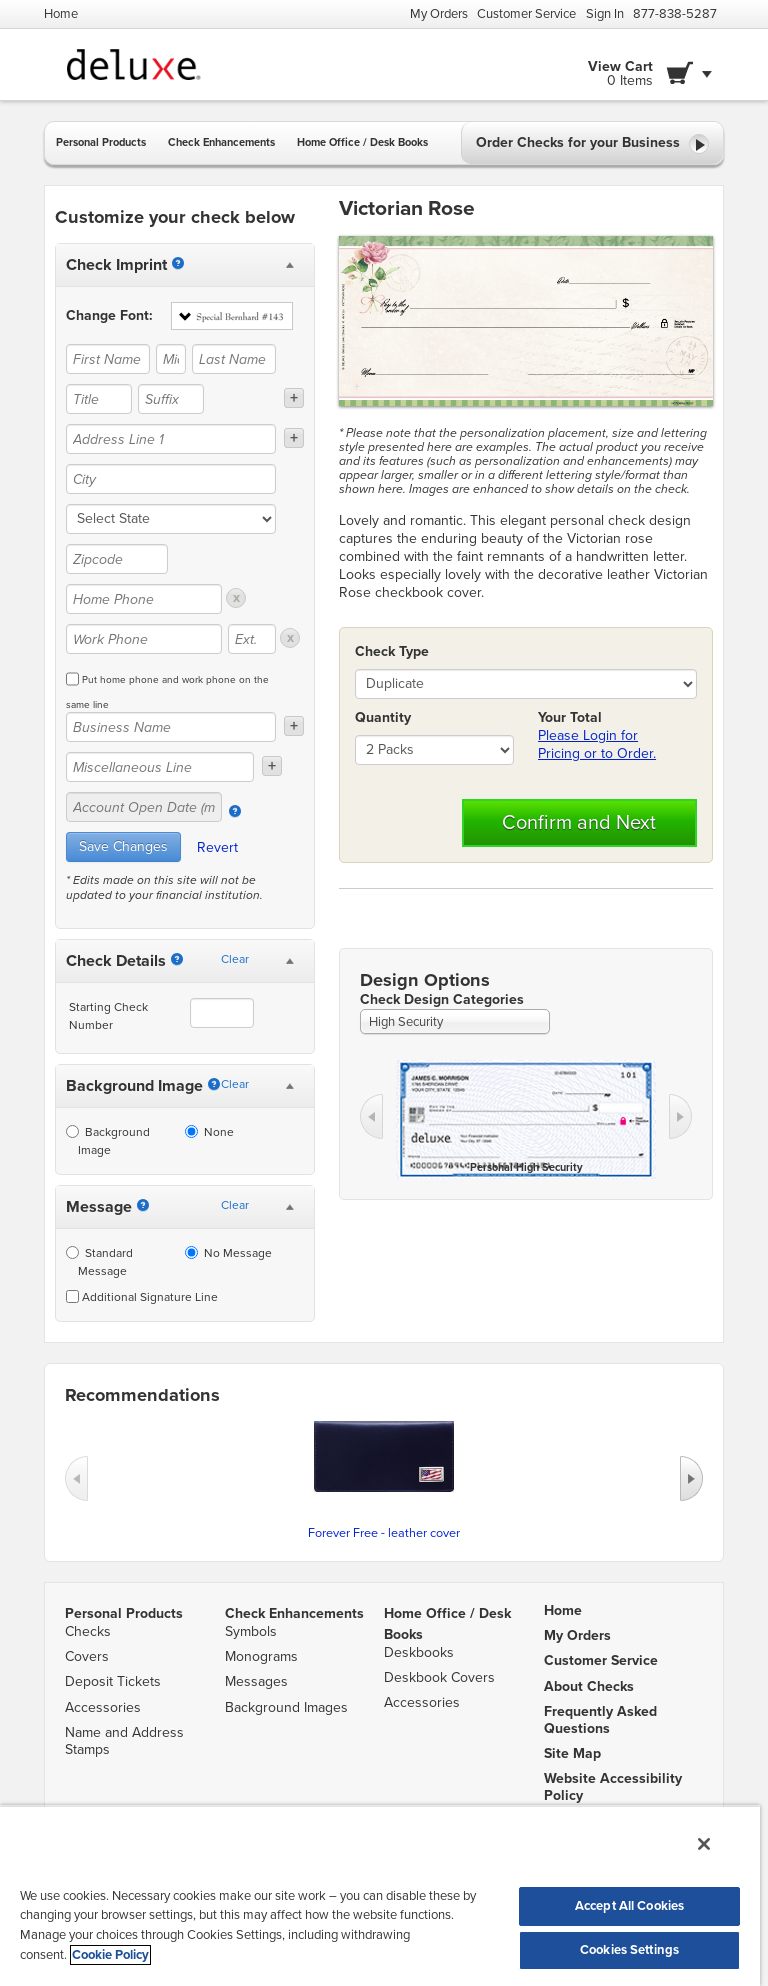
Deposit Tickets (113, 1681)
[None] (191, 1131)
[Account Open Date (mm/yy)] (144, 807)
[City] (171, 479)
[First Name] (108, 359)
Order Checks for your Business (592, 144)
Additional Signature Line (142, 1297)
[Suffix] (171, 399)
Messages (256, 1681)
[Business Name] (171, 727)
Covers (87, 1656)
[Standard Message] (72, 1252)
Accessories (103, 1707)
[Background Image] (214, 1084)
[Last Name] (234, 359)
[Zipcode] (117, 559)
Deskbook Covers (439, 1677)
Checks (88, 1631)
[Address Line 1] (171, 439)
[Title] (99, 399)
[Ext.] (252, 639)
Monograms (261, 1656)
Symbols (251, 1631)
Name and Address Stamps (124, 1741)
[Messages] (143, 1205)
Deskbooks (419, 1652)
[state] (171, 519)
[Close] (704, 1844)
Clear (235, 959)
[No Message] (191, 1252)
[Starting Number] (177, 959)
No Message (228, 1253)
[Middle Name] (171, 359)
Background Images (286, 1707)
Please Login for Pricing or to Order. (597, 744)
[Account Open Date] (235, 811)
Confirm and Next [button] (579, 823)
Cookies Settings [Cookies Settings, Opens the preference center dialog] (629, 1950)
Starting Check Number (108, 1016)
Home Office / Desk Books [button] (362, 142)
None (209, 1132)
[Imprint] (178, 263)
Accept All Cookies (629, 1906)
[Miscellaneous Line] (160, 767)
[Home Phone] (144, 599)
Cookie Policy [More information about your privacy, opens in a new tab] (110, 1955)
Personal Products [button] (101, 142)
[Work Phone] (144, 639)
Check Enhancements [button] (221, 142)
